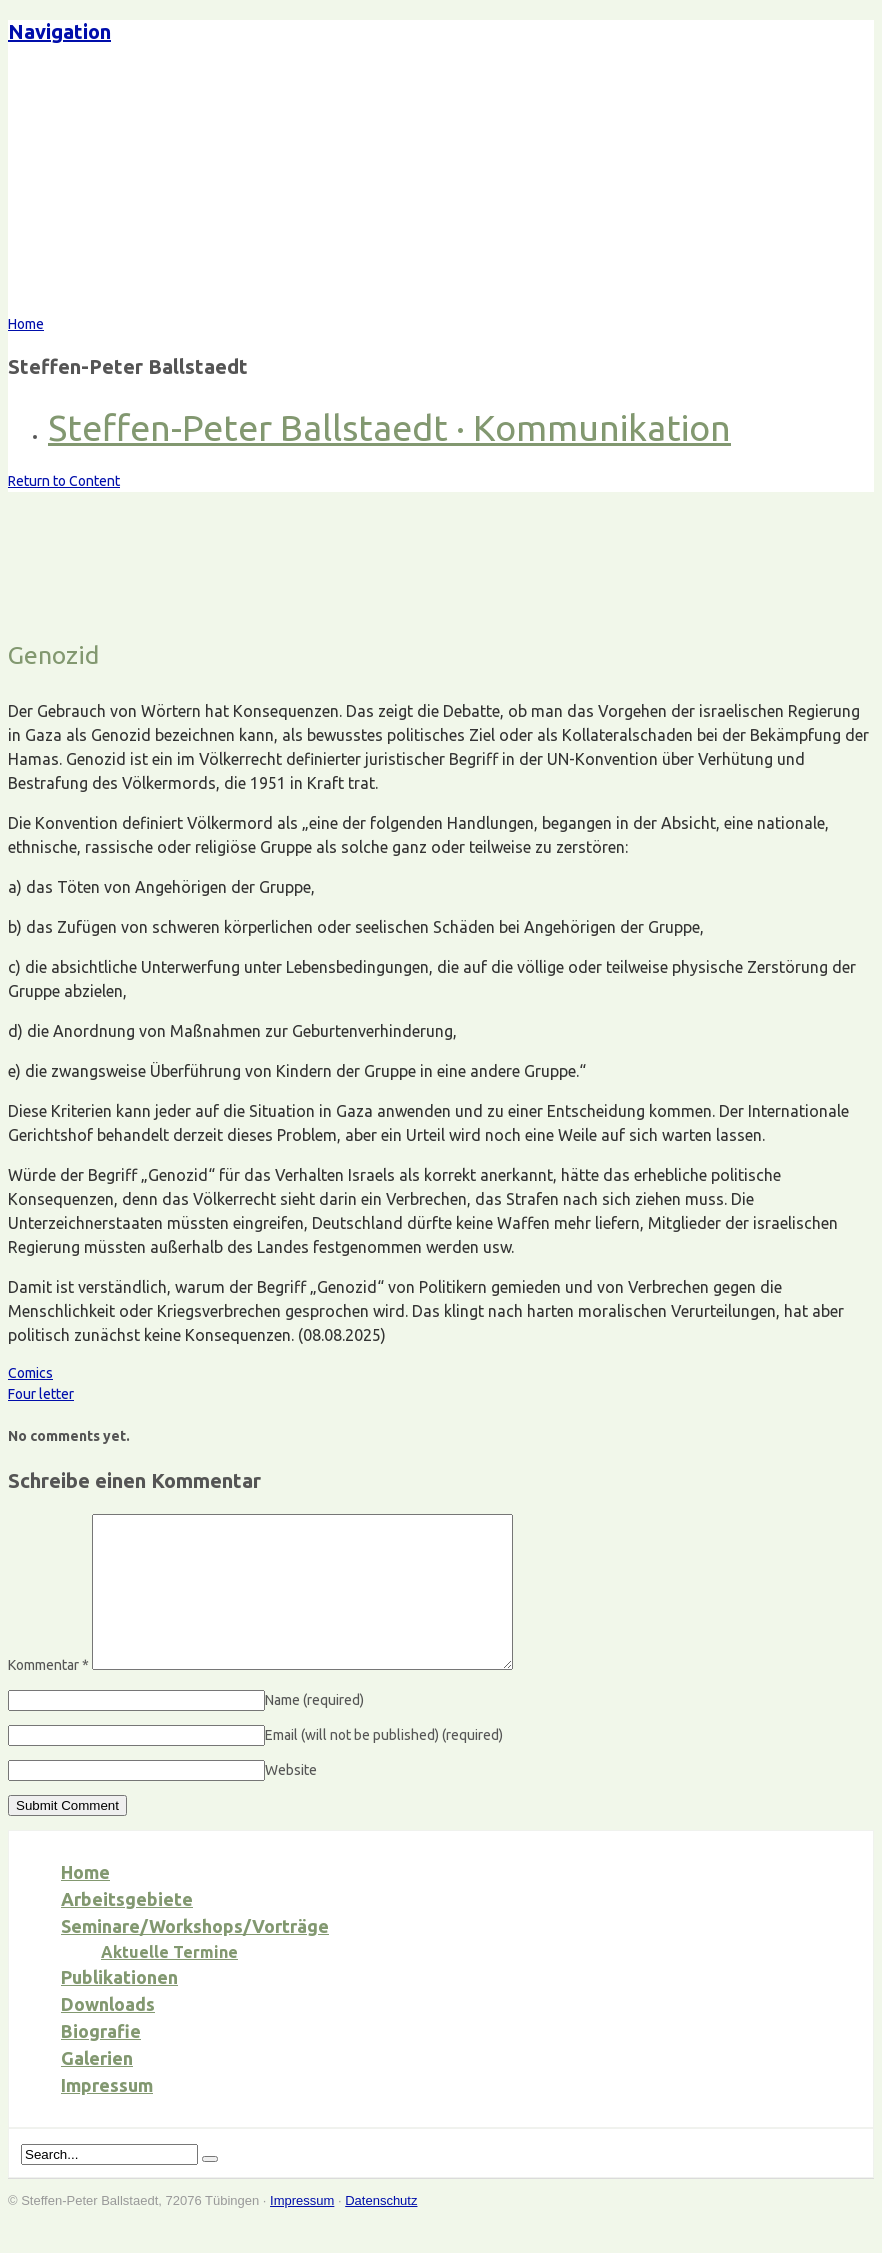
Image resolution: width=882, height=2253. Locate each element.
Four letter (41, 1394)
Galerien (97, 2088)
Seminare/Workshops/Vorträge (195, 1956)
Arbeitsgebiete (127, 1929)
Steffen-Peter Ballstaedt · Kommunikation (389, 427)
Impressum (107, 2115)
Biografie (101, 2061)
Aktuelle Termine (169, 1982)
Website (291, 1800)
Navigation (59, 31)
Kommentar (48, 1695)
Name (314, 1730)
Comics (30, 1373)
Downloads (108, 2034)
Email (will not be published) (384, 1765)
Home (85, 1902)
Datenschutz (381, 2230)
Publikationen (119, 2007)
